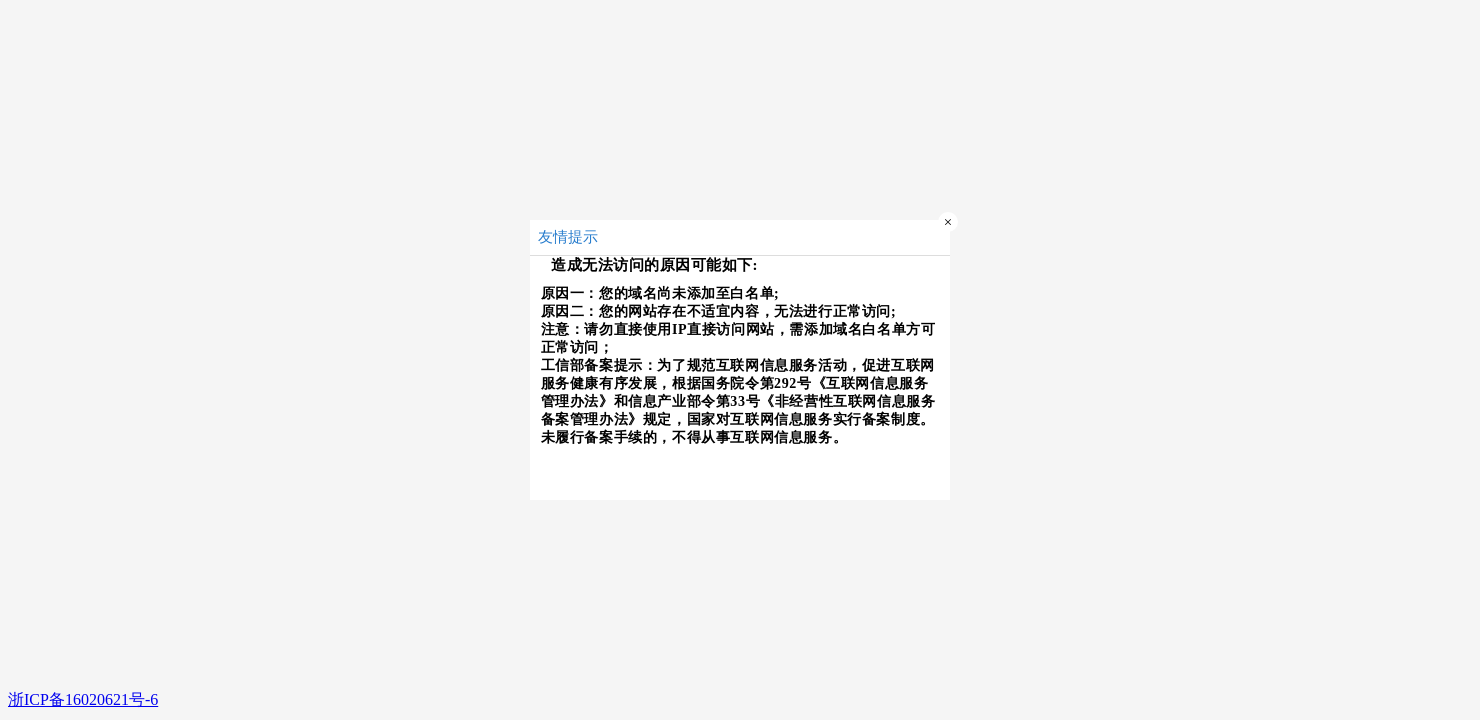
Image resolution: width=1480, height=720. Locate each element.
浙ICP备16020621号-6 (83, 699)
